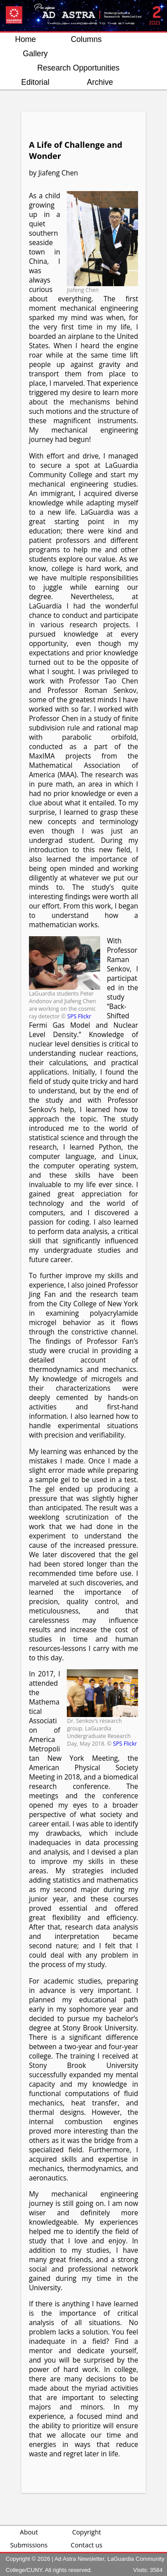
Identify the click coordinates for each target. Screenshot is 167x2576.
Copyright (86, 2532)
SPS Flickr (79, 1016)
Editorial (35, 82)
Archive (100, 82)
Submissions (29, 2545)
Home (25, 39)
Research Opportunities (78, 67)
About (29, 2532)
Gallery (35, 53)
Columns (86, 39)
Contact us (86, 2545)
